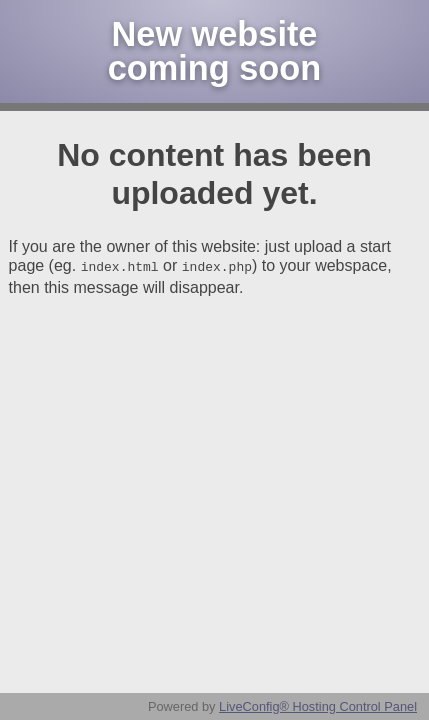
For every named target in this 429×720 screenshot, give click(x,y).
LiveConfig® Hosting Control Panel (318, 706)
